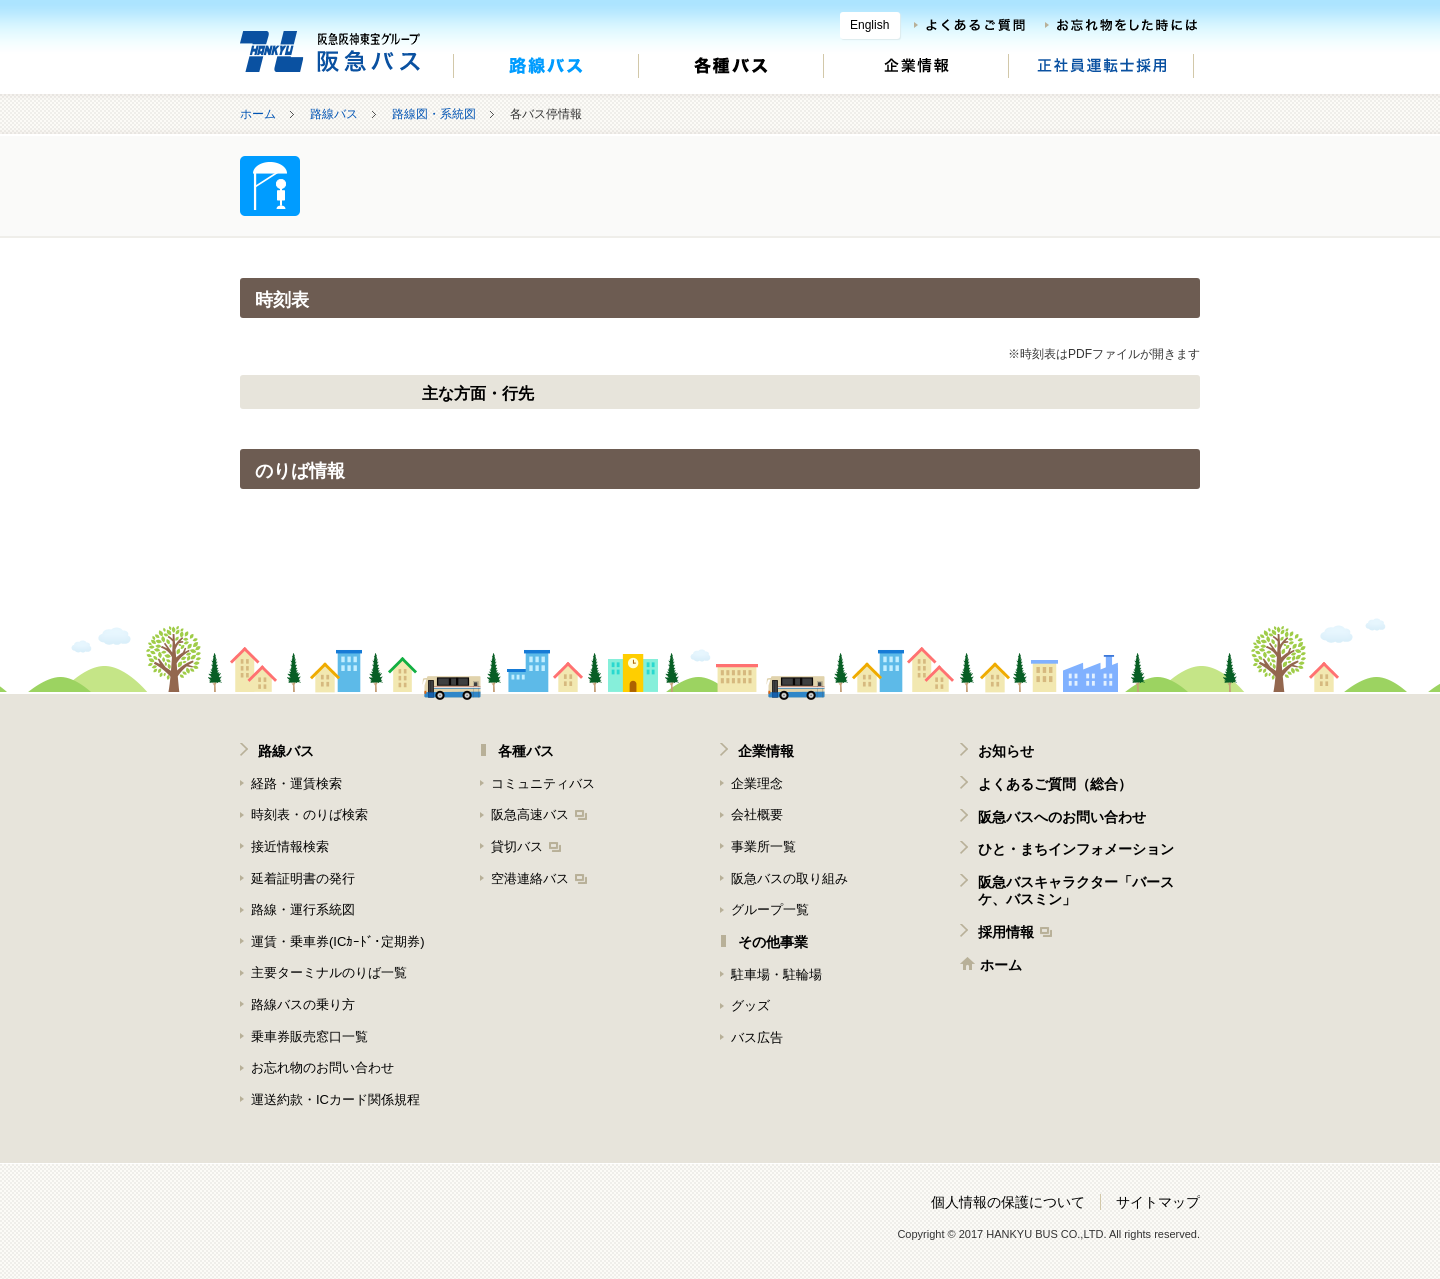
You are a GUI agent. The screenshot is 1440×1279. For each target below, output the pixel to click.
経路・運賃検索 (296, 783)
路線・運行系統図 (303, 909)
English (869, 25)
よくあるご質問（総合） (1055, 784)
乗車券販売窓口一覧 (309, 1036)
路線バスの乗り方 (303, 1004)
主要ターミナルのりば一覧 (329, 972)
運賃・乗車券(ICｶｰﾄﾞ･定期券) (338, 941)
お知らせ (1006, 751)
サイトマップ (1158, 1202)
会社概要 (757, 814)
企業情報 (766, 751)
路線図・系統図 (434, 114)
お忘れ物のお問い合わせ (322, 1067)
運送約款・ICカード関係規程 (335, 1099)
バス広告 (757, 1037)
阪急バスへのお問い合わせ (1062, 817)
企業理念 (757, 783)
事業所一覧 (763, 846)
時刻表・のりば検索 (309, 814)
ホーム (258, 114)
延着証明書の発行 (303, 878)
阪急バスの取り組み (789, 878)
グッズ (750, 1005)
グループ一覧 (770, 909)
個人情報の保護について (1008, 1202)
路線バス (334, 114)
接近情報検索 (290, 846)
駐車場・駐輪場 (776, 974)
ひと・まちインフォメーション (1076, 849)
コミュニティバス (543, 783)
